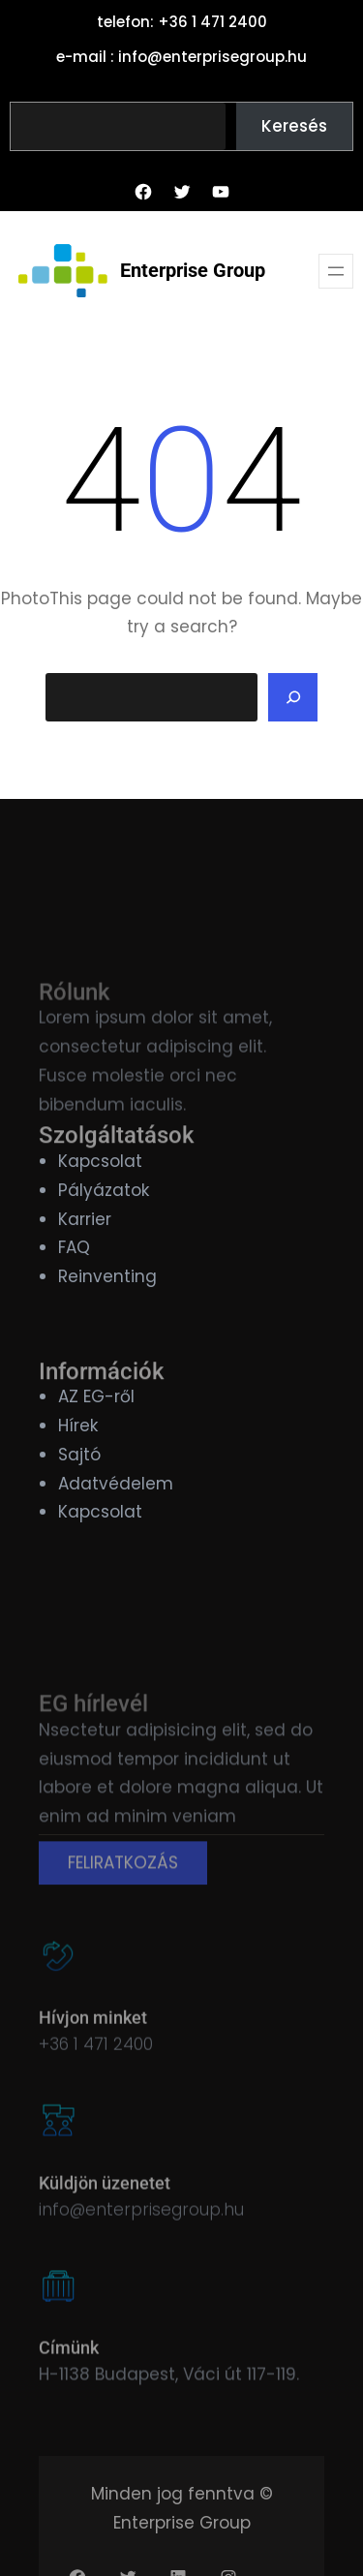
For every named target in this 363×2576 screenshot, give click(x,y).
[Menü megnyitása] (335, 271)
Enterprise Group (192, 270)
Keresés (294, 126)
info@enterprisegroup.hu (141, 2227)
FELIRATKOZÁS (123, 1894)
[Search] (293, 697)
